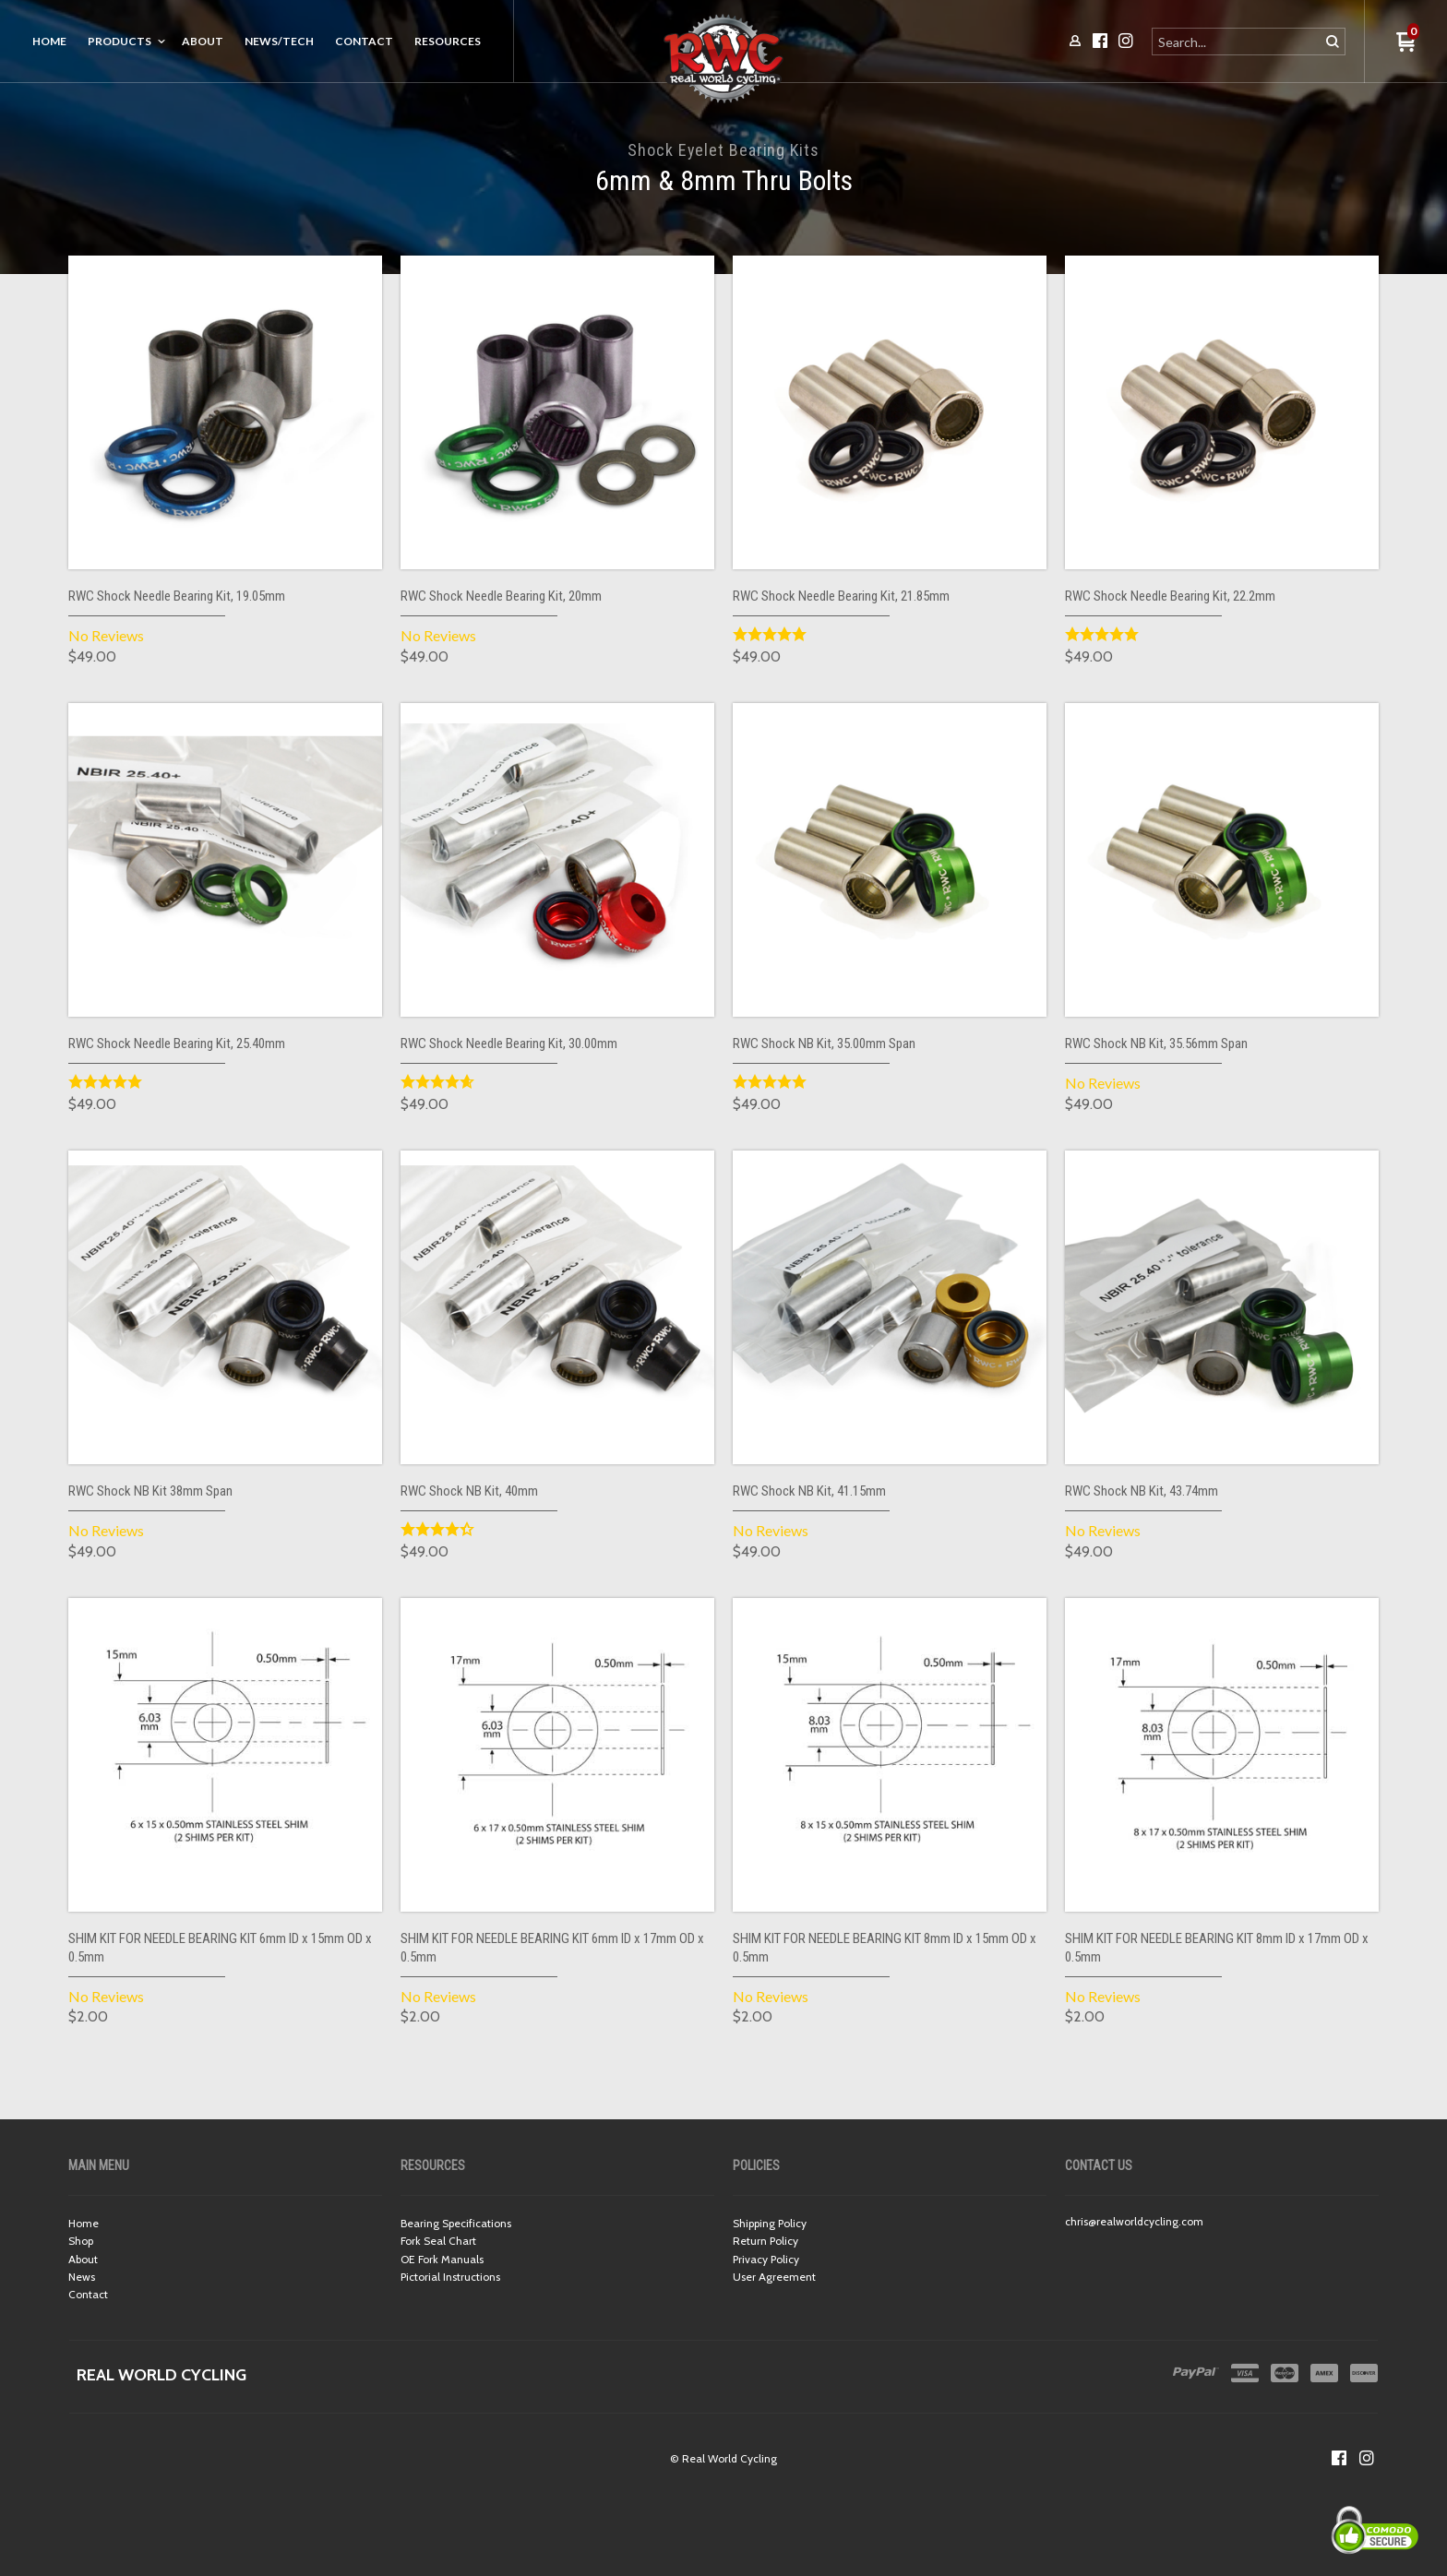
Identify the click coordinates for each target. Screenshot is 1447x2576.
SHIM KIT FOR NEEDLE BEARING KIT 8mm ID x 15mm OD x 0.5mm (884, 1947)
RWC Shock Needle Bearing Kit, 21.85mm (841, 596)
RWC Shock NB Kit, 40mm (469, 1491)
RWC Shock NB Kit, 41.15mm (809, 1491)
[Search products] (1237, 41)
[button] (1406, 43)
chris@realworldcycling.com (1134, 2221)
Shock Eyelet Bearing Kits (723, 150)
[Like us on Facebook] (1339, 2458)
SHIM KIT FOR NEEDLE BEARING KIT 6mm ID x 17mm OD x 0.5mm (552, 1947)
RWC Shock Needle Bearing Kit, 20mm (501, 596)
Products (119, 41)
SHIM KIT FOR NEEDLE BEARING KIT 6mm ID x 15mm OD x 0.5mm (220, 1947)
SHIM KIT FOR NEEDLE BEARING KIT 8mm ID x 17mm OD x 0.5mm (1217, 1947)
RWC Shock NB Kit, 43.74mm (1141, 1491)
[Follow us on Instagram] (1366, 2458)
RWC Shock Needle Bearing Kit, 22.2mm (1170, 596)
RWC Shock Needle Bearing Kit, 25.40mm (176, 1043)
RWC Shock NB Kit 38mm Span (150, 1491)
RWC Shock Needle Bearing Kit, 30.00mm (509, 1043)
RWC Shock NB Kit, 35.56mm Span (1156, 1043)
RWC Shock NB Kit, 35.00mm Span (824, 1043)
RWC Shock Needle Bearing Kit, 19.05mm (176, 596)
